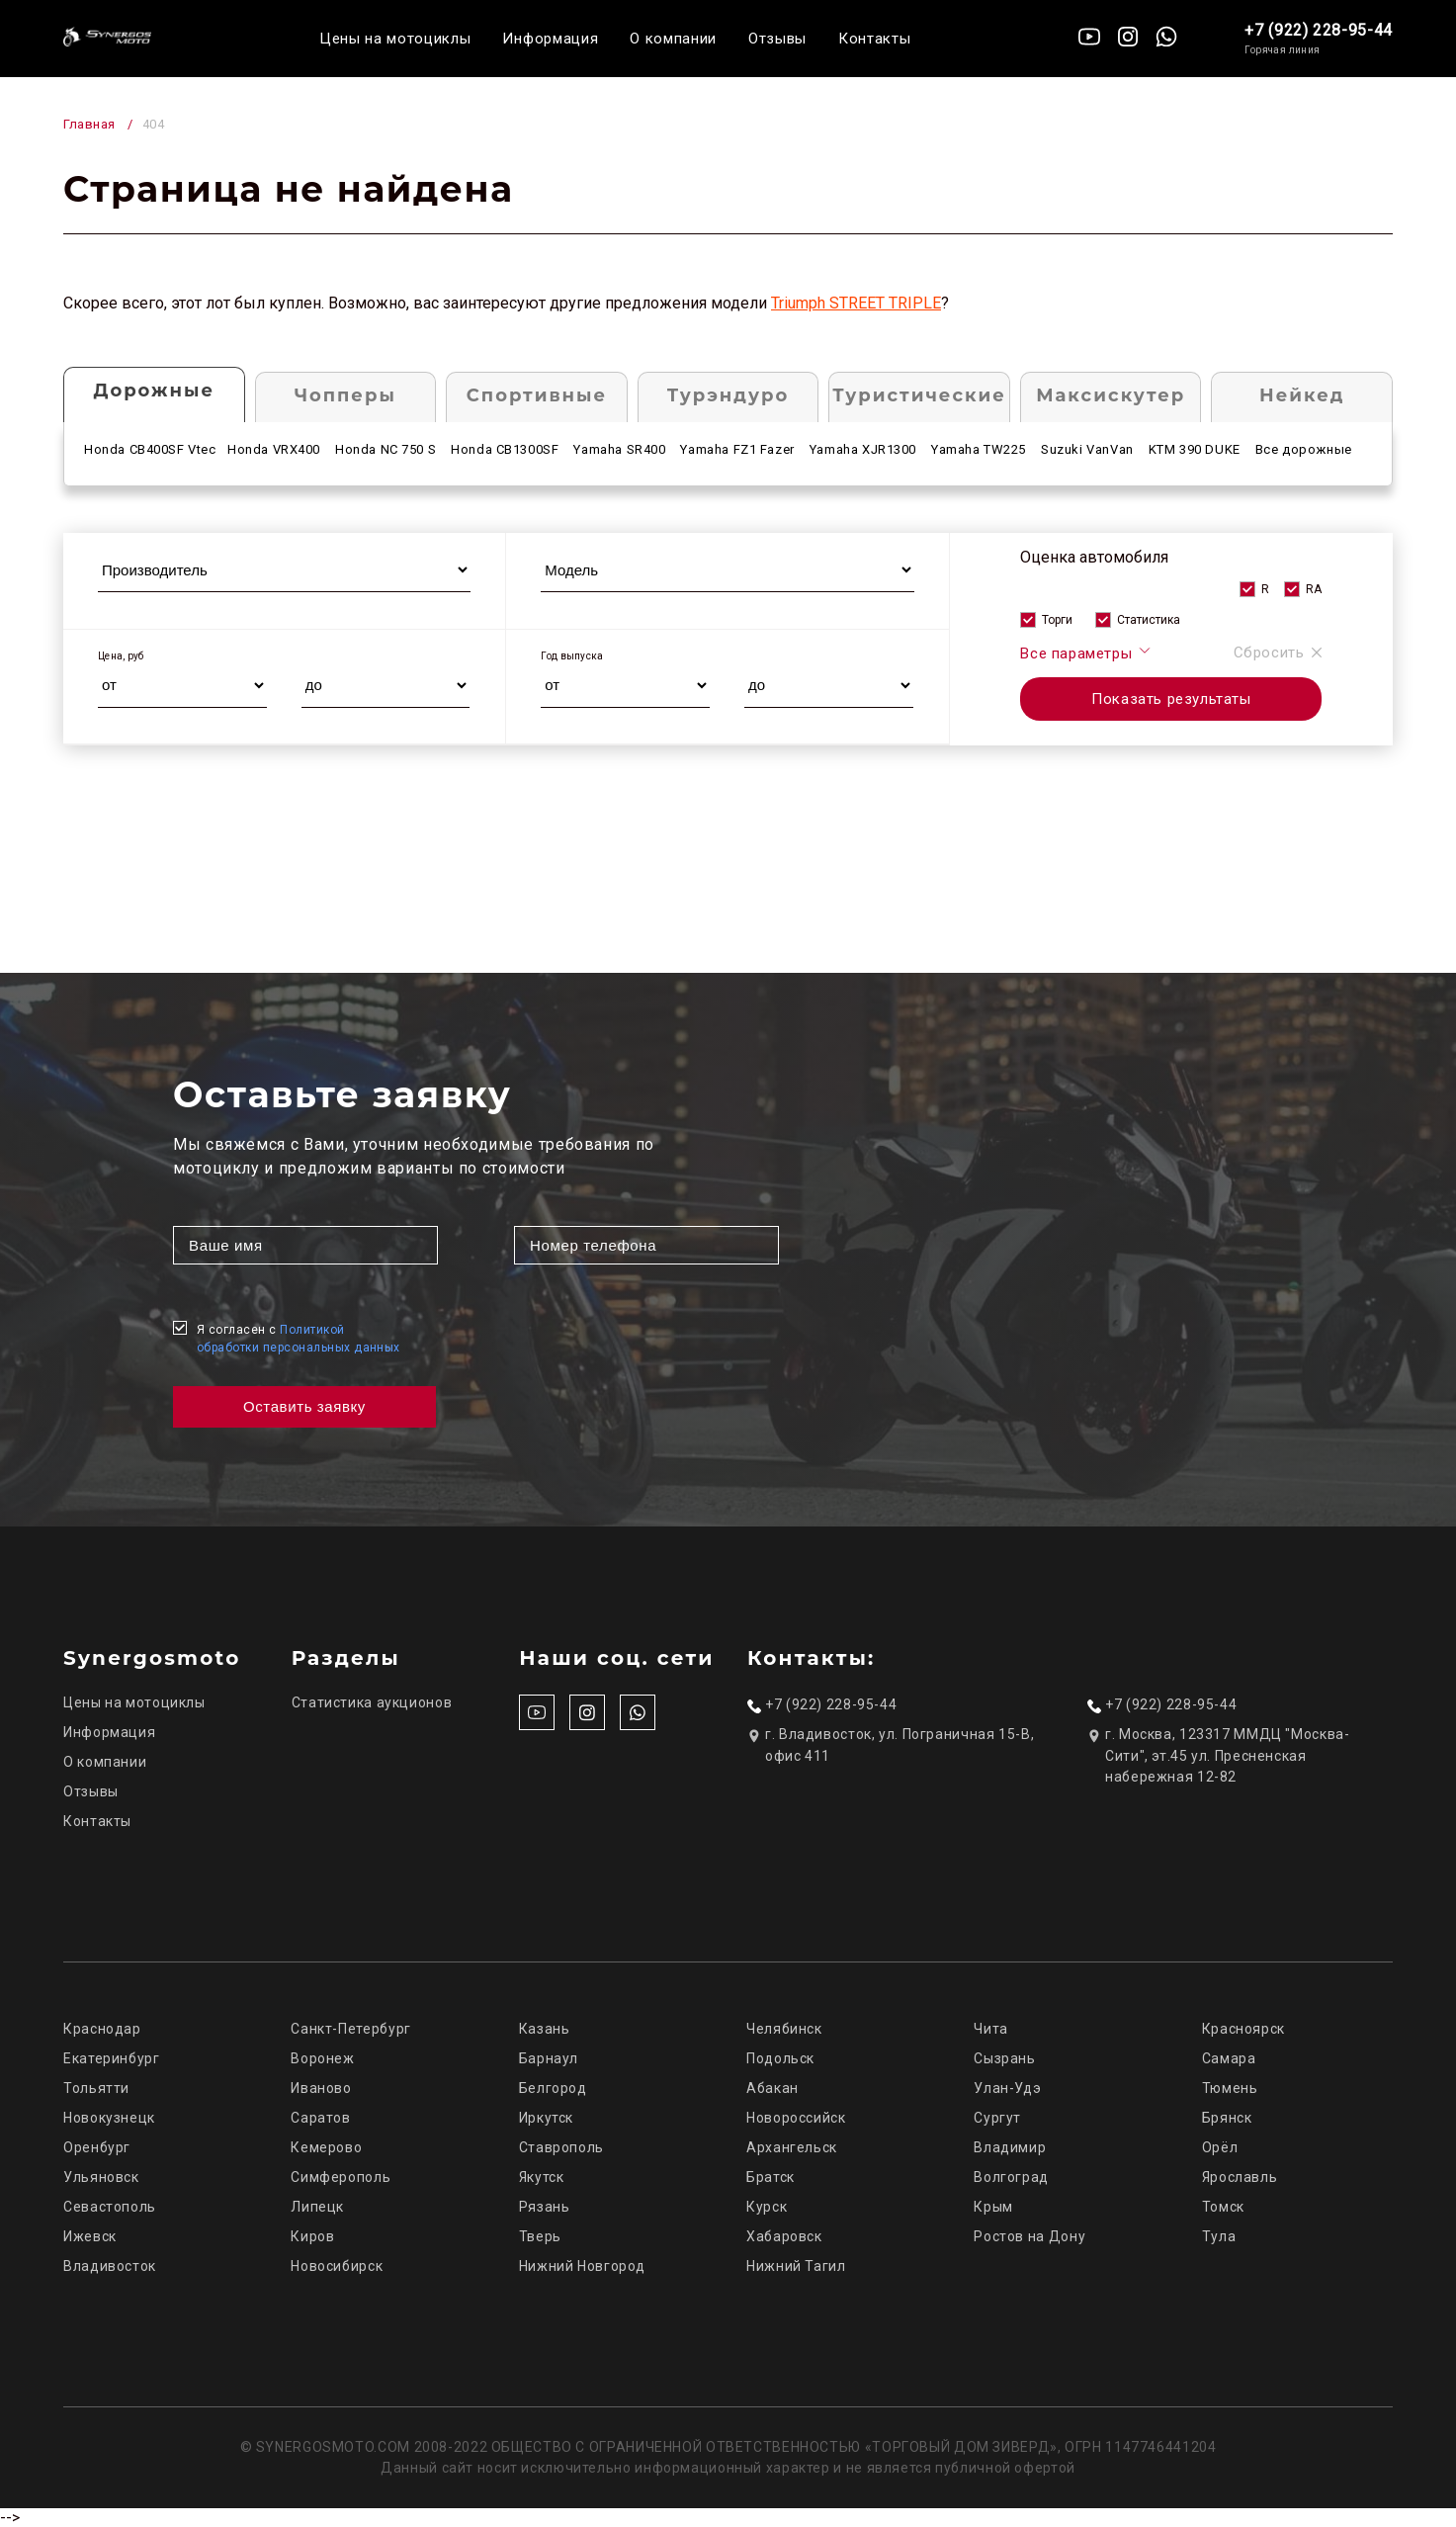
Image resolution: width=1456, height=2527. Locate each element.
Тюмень (1230, 2088)
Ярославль (1240, 2177)
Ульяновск (101, 2177)
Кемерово (326, 2147)
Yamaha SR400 (619, 449)
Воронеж (322, 2058)
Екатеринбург (111, 2058)
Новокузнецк (109, 2118)
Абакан (772, 2088)
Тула (1219, 2236)
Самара (1229, 2058)
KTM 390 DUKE (1195, 449)
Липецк (317, 2207)
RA (1314, 589)
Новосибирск (337, 2266)
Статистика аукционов (372, 1702)
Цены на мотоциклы (395, 38)
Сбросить (1278, 652)
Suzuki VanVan (1087, 449)
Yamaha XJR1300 (863, 449)
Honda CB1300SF (504, 449)
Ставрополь (561, 2147)
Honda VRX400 (273, 449)
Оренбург (96, 2147)
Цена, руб (121, 656)
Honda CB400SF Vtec (150, 449)
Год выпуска (572, 656)
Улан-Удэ (1007, 2088)
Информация (550, 38)
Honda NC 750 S (385, 449)
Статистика (1148, 620)
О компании (673, 38)
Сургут (997, 2118)
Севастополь (109, 2207)
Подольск (780, 2058)
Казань (544, 2029)
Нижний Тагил (796, 2266)
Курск (766, 2207)
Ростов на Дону (1029, 2236)
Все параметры (1086, 652)
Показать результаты (1170, 699)
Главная (89, 124)
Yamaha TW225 (978, 449)
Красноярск (1243, 2029)
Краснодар (102, 2029)
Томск (1223, 2207)
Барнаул (548, 2058)
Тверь (540, 2236)
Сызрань (1004, 2058)
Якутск (541, 2177)
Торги (1057, 620)
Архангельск (791, 2147)
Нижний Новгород (582, 2266)
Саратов (320, 2118)
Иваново (321, 2088)
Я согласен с (298, 1338)
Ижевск (90, 2236)
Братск (770, 2177)
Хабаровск (784, 2236)
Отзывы (777, 38)
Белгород (553, 2088)
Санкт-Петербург (350, 2029)
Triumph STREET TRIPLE (856, 303)
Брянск (1227, 2118)
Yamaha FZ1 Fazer (737, 449)
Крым (993, 2207)
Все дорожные (1303, 449)
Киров (312, 2236)
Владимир (1010, 2147)
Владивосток (109, 2266)
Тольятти (96, 2088)
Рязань (544, 2207)
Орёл (1220, 2147)
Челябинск (784, 2029)
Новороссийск (796, 2118)
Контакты (874, 38)
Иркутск (546, 2118)
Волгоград (1011, 2177)
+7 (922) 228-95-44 (1318, 30)
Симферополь (340, 2177)
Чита (991, 2029)
